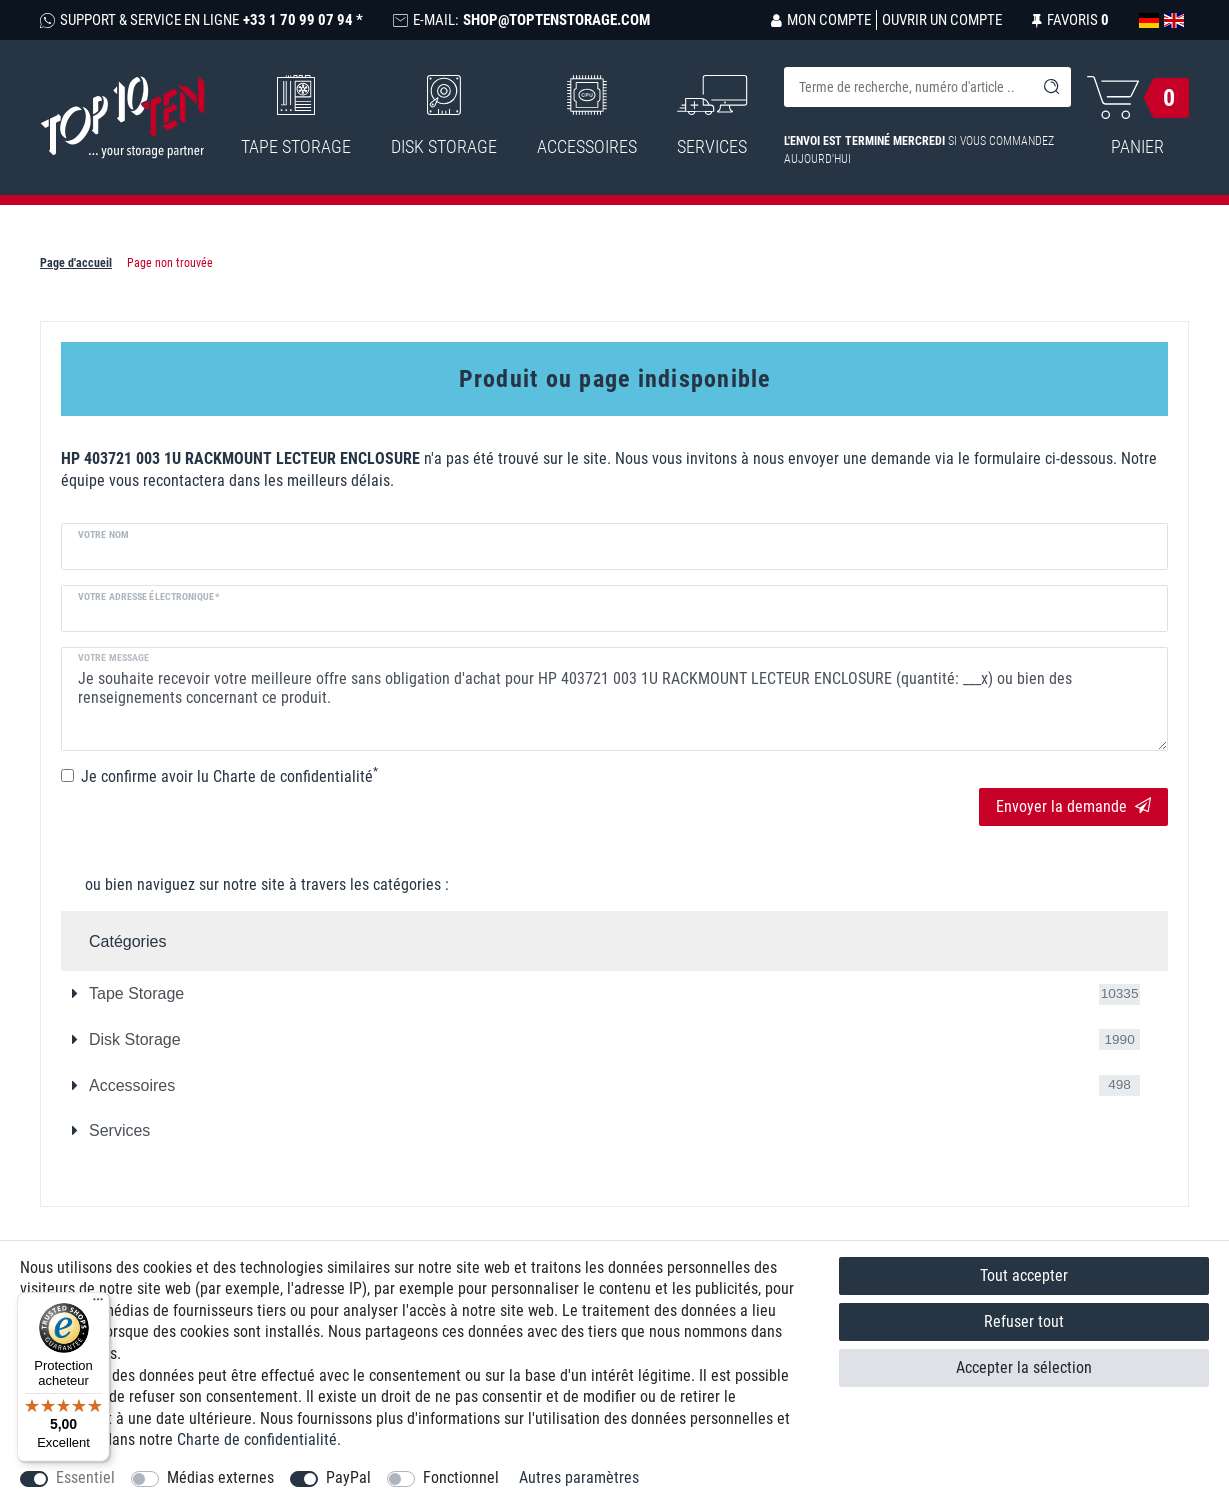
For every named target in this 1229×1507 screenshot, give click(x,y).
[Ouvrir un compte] (939, 20)
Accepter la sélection (1024, 1367)
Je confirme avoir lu (229, 776)
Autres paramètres (579, 1477)
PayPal (348, 1477)
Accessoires (587, 116)
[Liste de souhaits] (1070, 20)
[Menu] (98, 1304)
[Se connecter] (821, 20)
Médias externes (220, 1477)
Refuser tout (1024, 1321)
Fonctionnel (461, 1477)
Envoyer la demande (1073, 806)
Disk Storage (444, 116)
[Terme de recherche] (907, 87)
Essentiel (85, 1477)
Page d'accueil (76, 263)
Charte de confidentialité (257, 1439)
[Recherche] (1051, 87)
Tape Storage (296, 116)
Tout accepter (1024, 1275)
